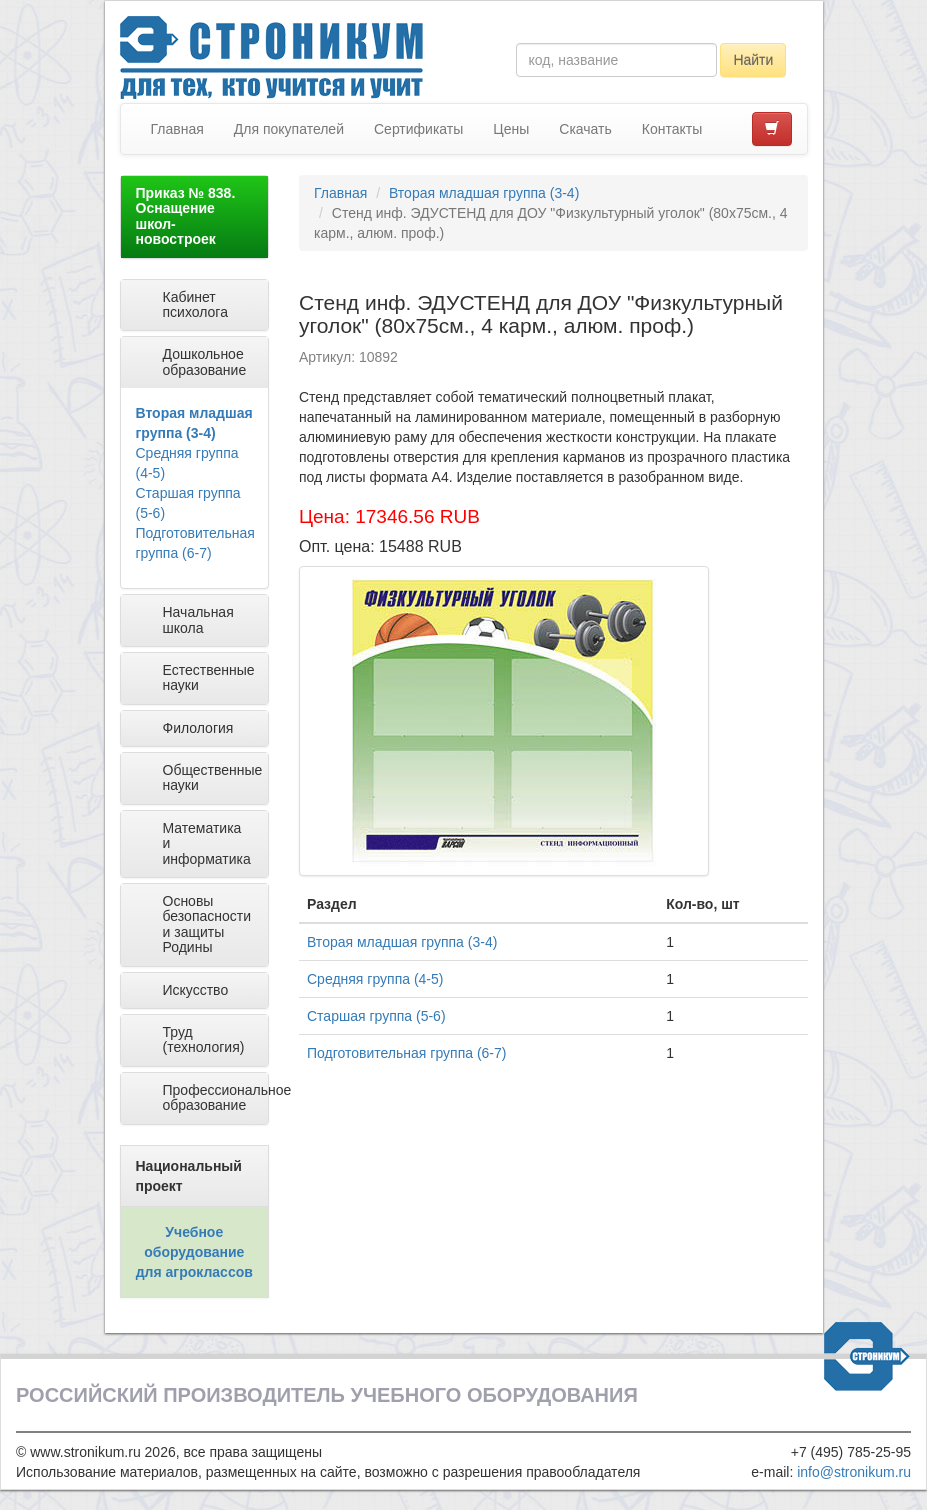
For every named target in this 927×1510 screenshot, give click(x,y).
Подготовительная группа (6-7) (406, 1053)
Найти (753, 60)
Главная (177, 129)
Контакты (672, 129)
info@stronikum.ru (854, 1472)
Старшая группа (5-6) (376, 1016)
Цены (511, 129)
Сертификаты (418, 129)
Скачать (585, 129)
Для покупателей (289, 129)
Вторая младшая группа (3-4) (484, 193)
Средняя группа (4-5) (375, 979)
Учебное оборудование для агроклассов (194, 1252)
